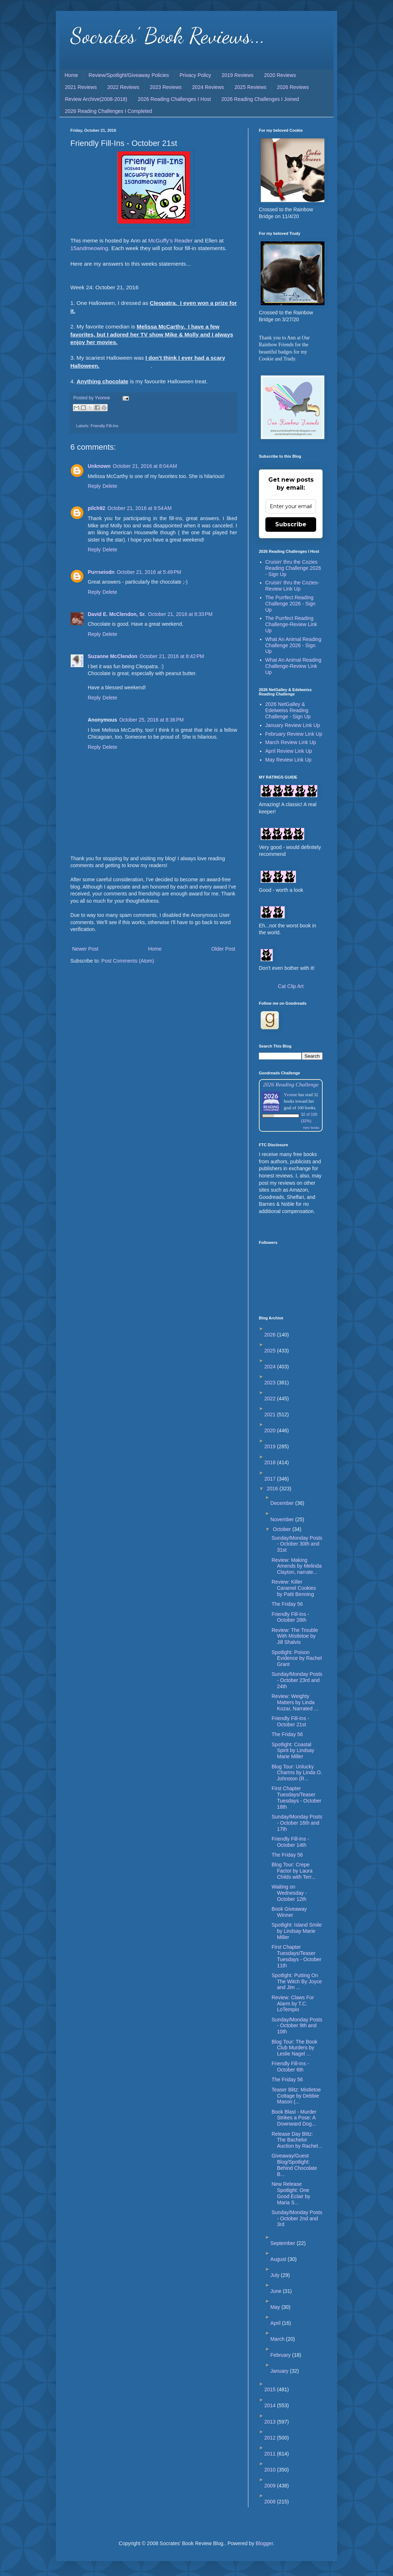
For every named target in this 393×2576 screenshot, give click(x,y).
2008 (270, 2501)
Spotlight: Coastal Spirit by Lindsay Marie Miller (293, 1751)
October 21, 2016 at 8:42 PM (172, 656)
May (275, 2307)
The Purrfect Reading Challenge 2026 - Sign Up (290, 604)
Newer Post (85, 949)
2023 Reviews (166, 87)
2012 (270, 2438)
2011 (270, 2454)
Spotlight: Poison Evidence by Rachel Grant (297, 1658)
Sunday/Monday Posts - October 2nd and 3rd (297, 2218)
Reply (94, 486)
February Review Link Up (293, 734)
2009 (270, 2486)
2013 (270, 2422)
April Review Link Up (288, 751)
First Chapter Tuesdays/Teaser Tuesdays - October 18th (296, 1797)
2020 (270, 1430)
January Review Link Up (292, 725)
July (275, 2275)
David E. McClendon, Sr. (117, 614)
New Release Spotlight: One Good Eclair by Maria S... (291, 2193)
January (280, 2371)
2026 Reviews (293, 87)
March (278, 2339)
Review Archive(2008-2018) (96, 99)
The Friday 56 (287, 1604)
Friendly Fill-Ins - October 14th (290, 1842)
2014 (270, 2405)
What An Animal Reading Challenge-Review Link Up (293, 666)
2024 (270, 1366)
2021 (270, 1414)
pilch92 (96, 508)
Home (71, 75)
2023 (270, 1382)
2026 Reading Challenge (291, 1084)
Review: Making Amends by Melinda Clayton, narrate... (297, 1566)
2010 (270, 2470)
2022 (270, 1398)
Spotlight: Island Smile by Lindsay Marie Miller (297, 1931)
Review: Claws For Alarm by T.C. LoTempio (293, 2004)
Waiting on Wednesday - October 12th (289, 1893)
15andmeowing (89, 248)
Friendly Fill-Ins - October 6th (290, 2067)
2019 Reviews (237, 75)
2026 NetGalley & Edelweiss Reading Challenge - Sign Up (288, 710)
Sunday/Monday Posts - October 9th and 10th (297, 2026)
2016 (273, 1488)
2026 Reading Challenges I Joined (260, 99)
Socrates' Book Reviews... (167, 36)
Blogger (264, 2543)
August (278, 2259)
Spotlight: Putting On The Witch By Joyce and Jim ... (297, 1981)
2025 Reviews (250, 87)
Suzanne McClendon (112, 656)
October (282, 1529)
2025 (270, 1351)
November (282, 1519)
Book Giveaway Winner (289, 1912)
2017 (270, 1479)
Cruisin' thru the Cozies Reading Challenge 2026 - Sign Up (293, 568)
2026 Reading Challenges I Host (174, 99)
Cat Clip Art (291, 986)
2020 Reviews (280, 75)
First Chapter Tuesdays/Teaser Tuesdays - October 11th (296, 1956)
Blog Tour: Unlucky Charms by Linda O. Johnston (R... (297, 1773)
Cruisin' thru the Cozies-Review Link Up (292, 586)
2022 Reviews (123, 87)
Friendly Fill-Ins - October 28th (290, 1617)
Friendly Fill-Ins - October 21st (290, 1721)
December (282, 1503)
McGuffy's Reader (170, 240)
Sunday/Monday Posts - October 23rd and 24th (297, 1680)
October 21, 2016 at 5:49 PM (149, 572)
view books (311, 1128)
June (276, 2291)
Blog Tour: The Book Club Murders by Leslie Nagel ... (294, 2048)
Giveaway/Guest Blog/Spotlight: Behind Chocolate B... (294, 2165)
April (276, 2323)
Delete (110, 486)
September (283, 2243)
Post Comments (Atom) (128, 961)
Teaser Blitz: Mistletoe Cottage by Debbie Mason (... (296, 2096)
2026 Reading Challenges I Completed (108, 111)
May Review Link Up (288, 760)
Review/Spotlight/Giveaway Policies (128, 75)
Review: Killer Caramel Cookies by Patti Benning (294, 1588)
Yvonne (290, 1094)
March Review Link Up (290, 742)
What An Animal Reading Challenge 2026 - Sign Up (293, 645)
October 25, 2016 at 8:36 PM (151, 720)
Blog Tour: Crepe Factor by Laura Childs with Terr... (293, 1871)
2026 (270, 1335)
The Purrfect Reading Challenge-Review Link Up (291, 624)
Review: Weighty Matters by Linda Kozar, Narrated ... (295, 1702)
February (281, 2355)
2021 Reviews (81, 87)
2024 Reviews (208, 87)
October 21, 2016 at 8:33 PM (180, 614)
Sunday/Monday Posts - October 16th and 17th (297, 1823)
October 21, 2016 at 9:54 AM (139, 508)
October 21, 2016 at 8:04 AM (145, 466)
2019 (270, 1446)
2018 (270, 1462)
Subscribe (290, 524)
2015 (270, 2389)
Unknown (99, 466)
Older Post (223, 949)
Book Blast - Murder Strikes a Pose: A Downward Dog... (294, 2118)
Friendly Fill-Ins (105, 426)
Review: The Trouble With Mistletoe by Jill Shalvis (295, 1636)
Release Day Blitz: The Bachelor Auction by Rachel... (297, 2140)
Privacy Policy (195, 75)
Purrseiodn (101, 572)
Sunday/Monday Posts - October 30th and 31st (297, 1544)
